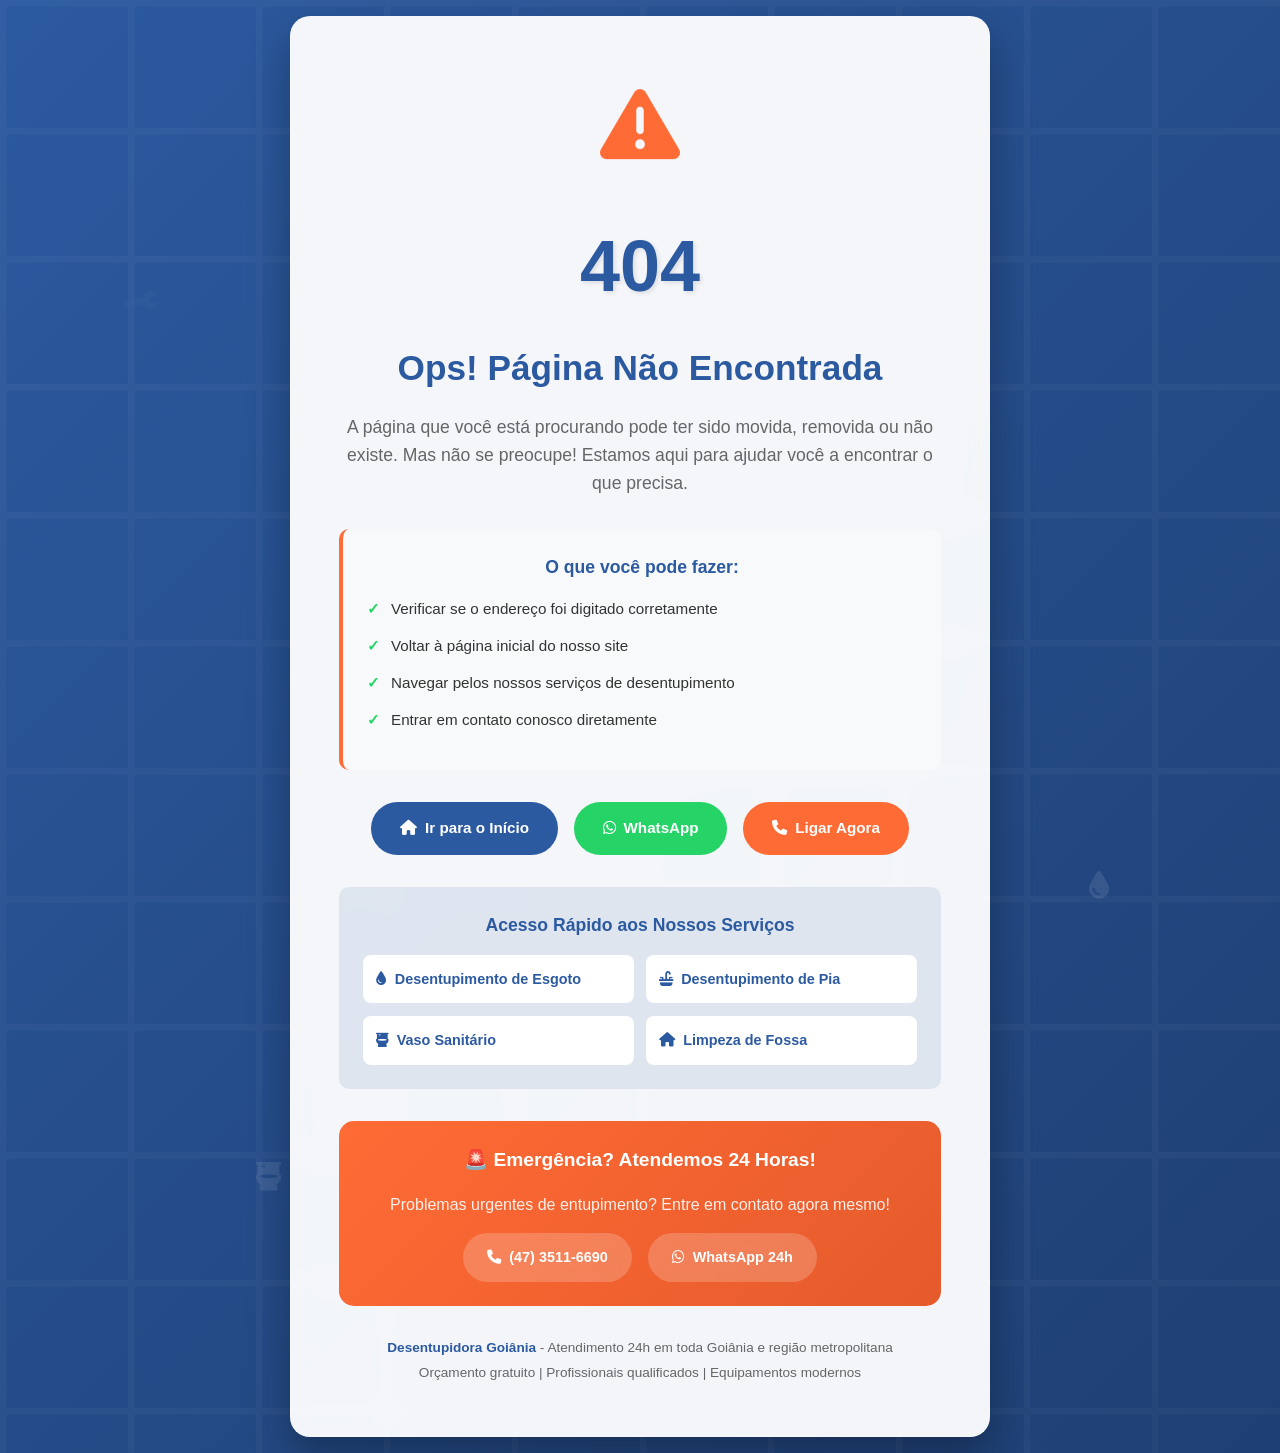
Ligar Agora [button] (826, 827)
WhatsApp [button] (651, 827)
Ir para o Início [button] (464, 827)
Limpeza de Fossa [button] (733, 1040)
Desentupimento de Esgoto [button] (478, 979)
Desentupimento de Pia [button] (749, 979)
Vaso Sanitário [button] (436, 1040)
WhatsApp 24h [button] (732, 1257)
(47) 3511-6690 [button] (547, 1257)
